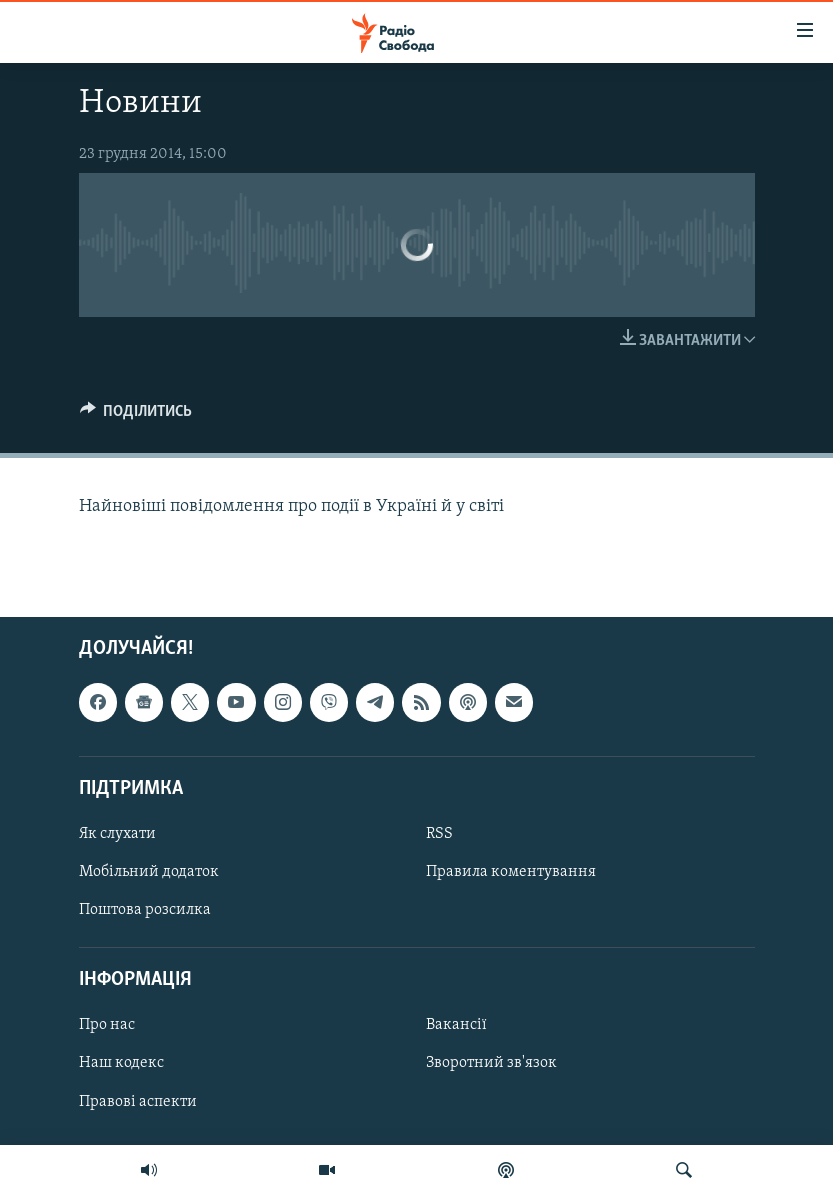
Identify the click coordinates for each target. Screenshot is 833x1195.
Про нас (107, 1026)
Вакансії (456, 1026)
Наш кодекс (121, 1064)
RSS (439, 834)
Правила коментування (511, 872)
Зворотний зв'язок (491, 1064)
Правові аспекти (138, 1102)
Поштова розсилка (145, 910)
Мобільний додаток (149, 872)
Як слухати (117, 834)
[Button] (136, 416)
